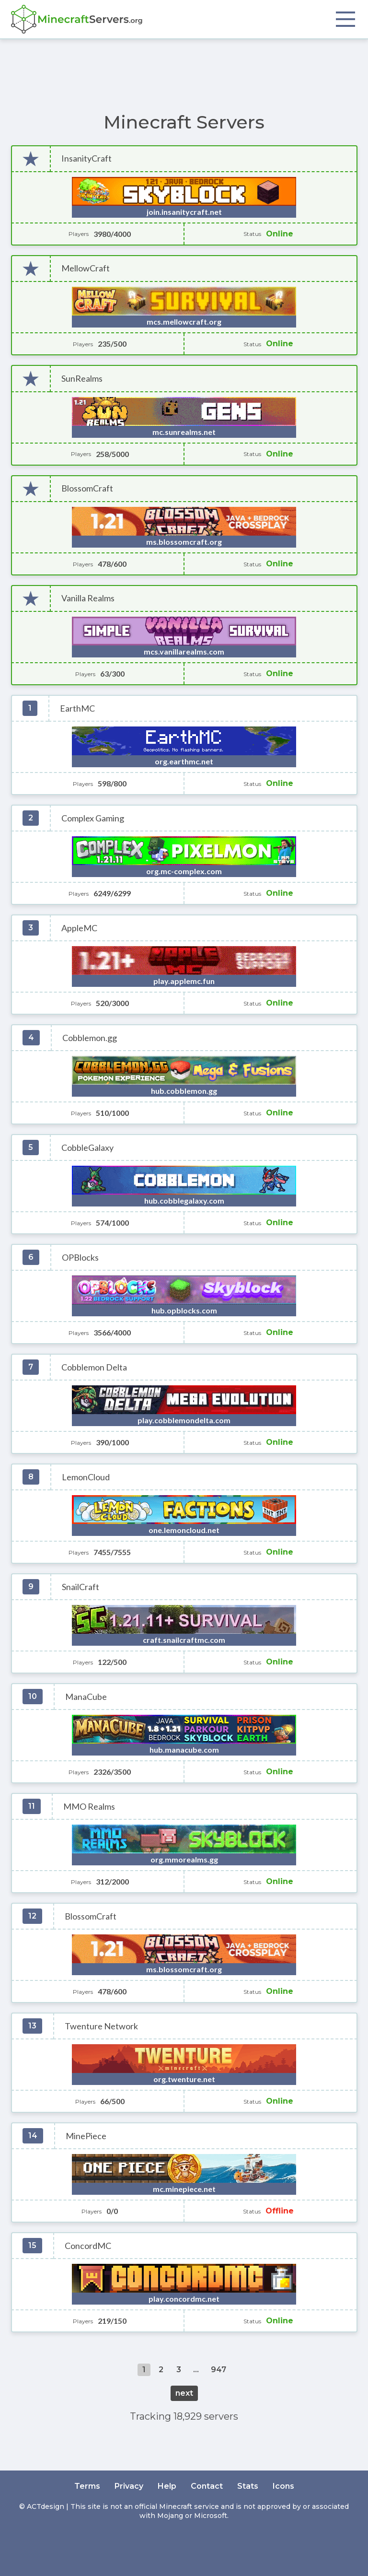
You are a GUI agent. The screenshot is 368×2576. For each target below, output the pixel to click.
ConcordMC (88, 2246)
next (184, 2393)
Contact (207, 2486)
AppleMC (79, 928)
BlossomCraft (87, 488)
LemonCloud (86, 1477)
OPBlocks (80, 1258)
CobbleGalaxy (87, 1148)
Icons (283, 2486)
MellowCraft (85, 268)
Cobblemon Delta (94, 1367)
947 (218, 2369)
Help (167, 2486)
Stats (247, 2486)
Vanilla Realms (88, 598)
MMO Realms (89, 1807)
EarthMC (77, 708)
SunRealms (82, 379)
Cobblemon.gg (89, 1038)
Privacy (129, 2486)
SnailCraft (80, 1587)
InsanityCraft (86, 158)
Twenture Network (101, 2026)
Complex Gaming (92, 818)
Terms (87, 2486)
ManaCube (86, 1697)
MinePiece (86, 2136)
